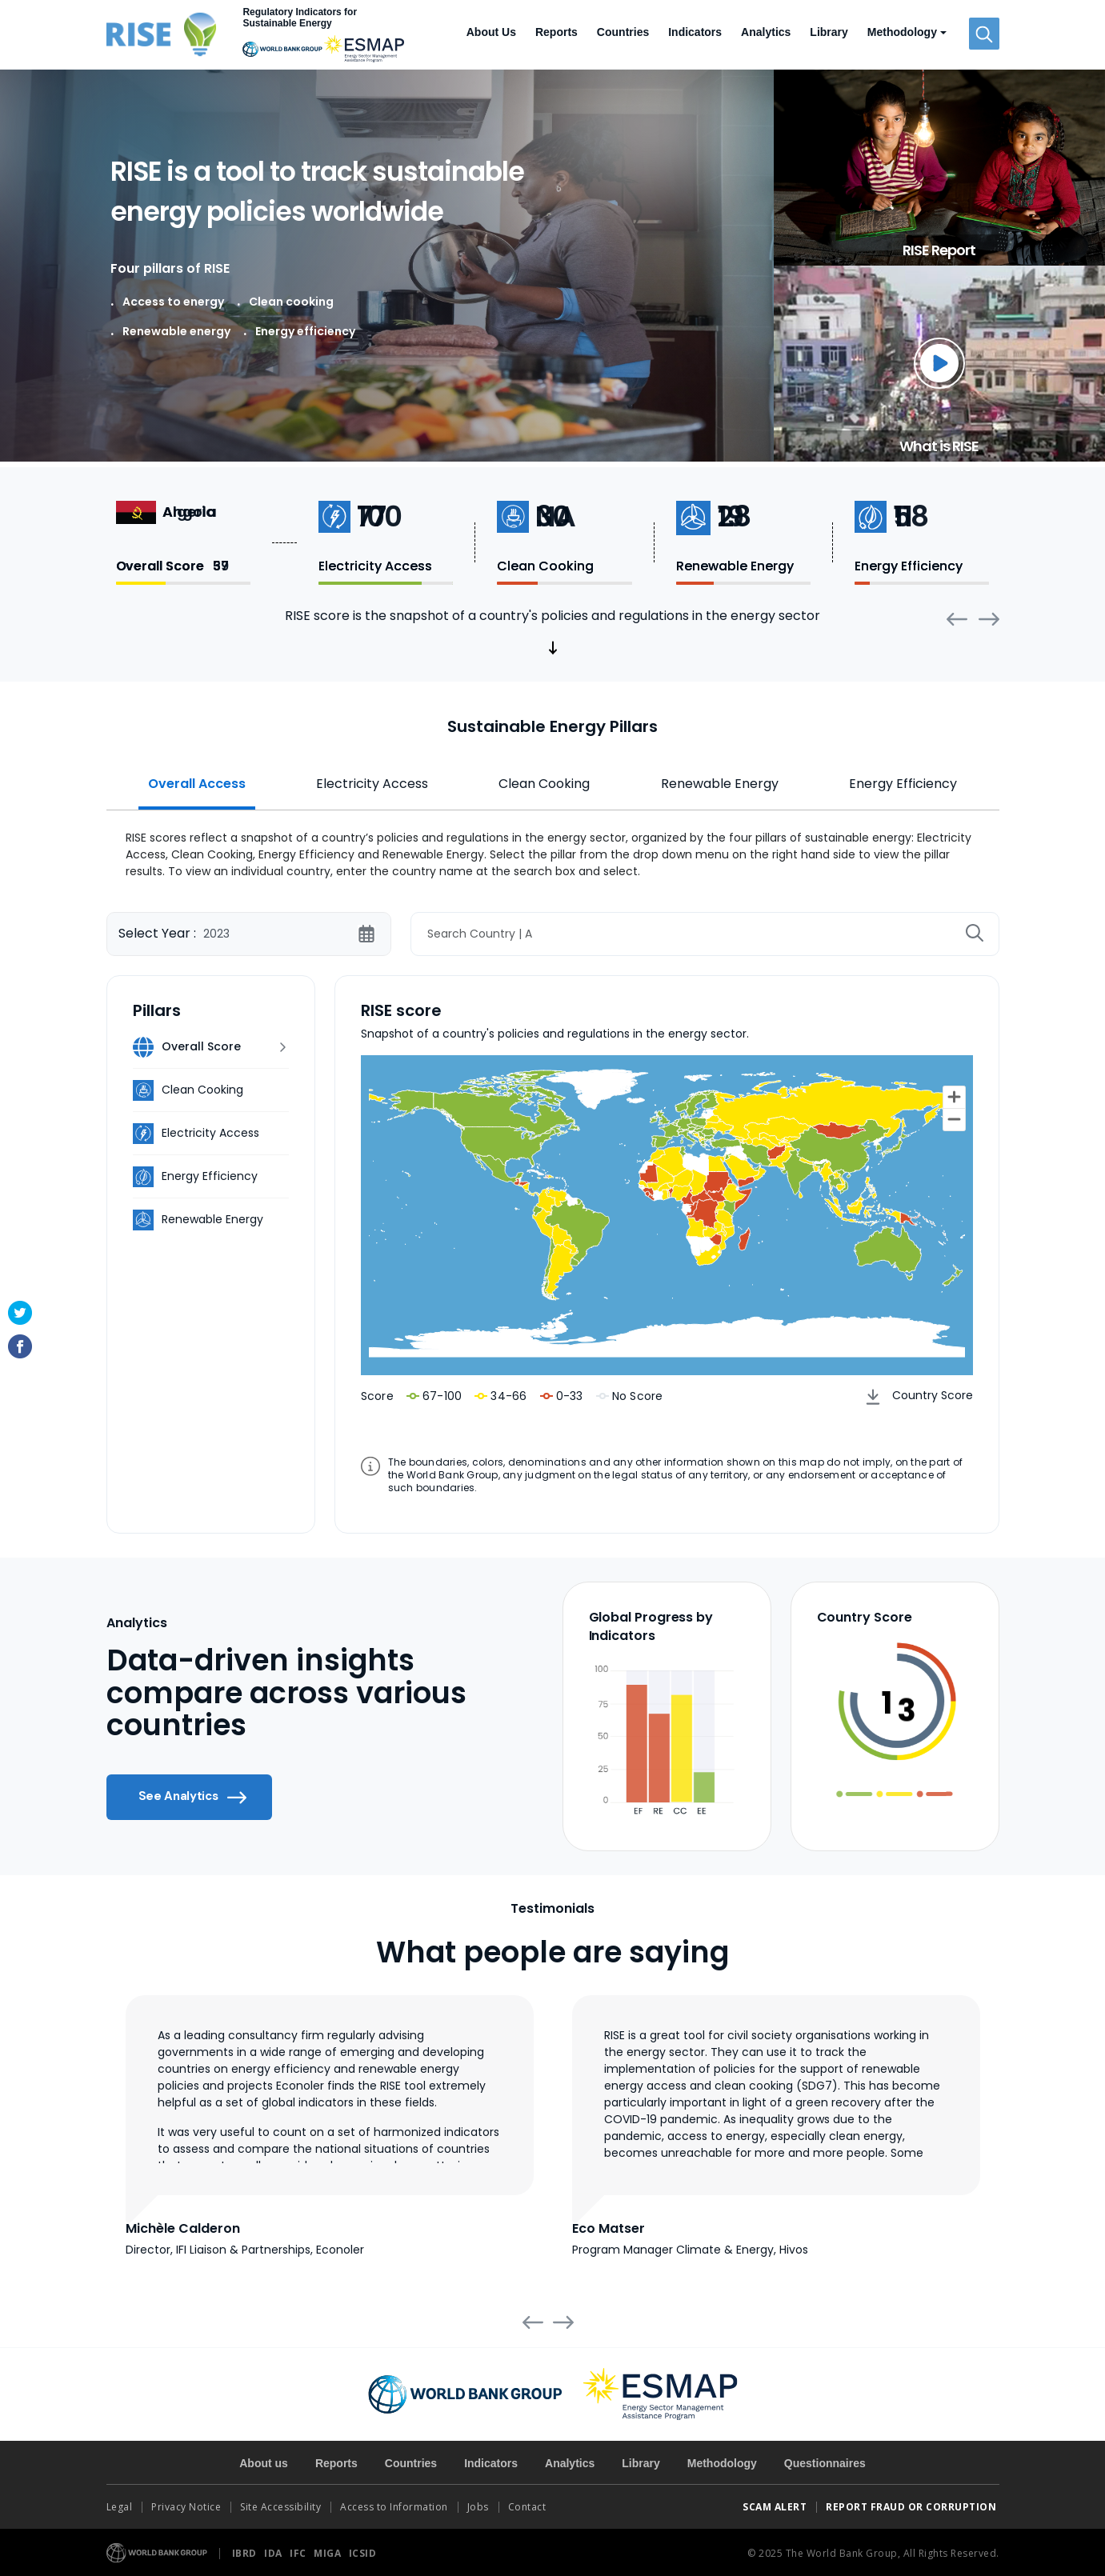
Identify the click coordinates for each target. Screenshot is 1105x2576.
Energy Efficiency (210, 1176)
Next (989, 620)
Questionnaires (825, 2463)
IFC (299, 2553)
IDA (274, 2553)
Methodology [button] (902, 32)
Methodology (722, 2463)
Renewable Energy (212, 1219)
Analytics (766, 32)
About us (263, 2463)
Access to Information (394, 2507)
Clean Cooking (202, 1090)
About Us (491, 32)
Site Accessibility (280, 2507)
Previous (957, 618)
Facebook (20, 1346)
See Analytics (192, 1797)
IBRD (246, 2553)
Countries (623, 32)
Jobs (478, 2507)
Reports (556, 32)
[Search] (704, 934)
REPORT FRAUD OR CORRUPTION (912, 2507)
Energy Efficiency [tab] (903, 783)
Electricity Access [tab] (372, 783)
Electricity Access (210, 1133)
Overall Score (201, 1046)
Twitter (20, 1313)
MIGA (329, 2553)
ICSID (363, 2553)
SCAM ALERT (775, 2507)
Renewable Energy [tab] (720, 783)
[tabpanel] (552, 851)
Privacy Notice (186, 2507)
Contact (528, 2507)
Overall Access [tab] (197, 783)
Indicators (695, 32)
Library (828, 32)
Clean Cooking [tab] (544, 783)
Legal (119, 2507)
